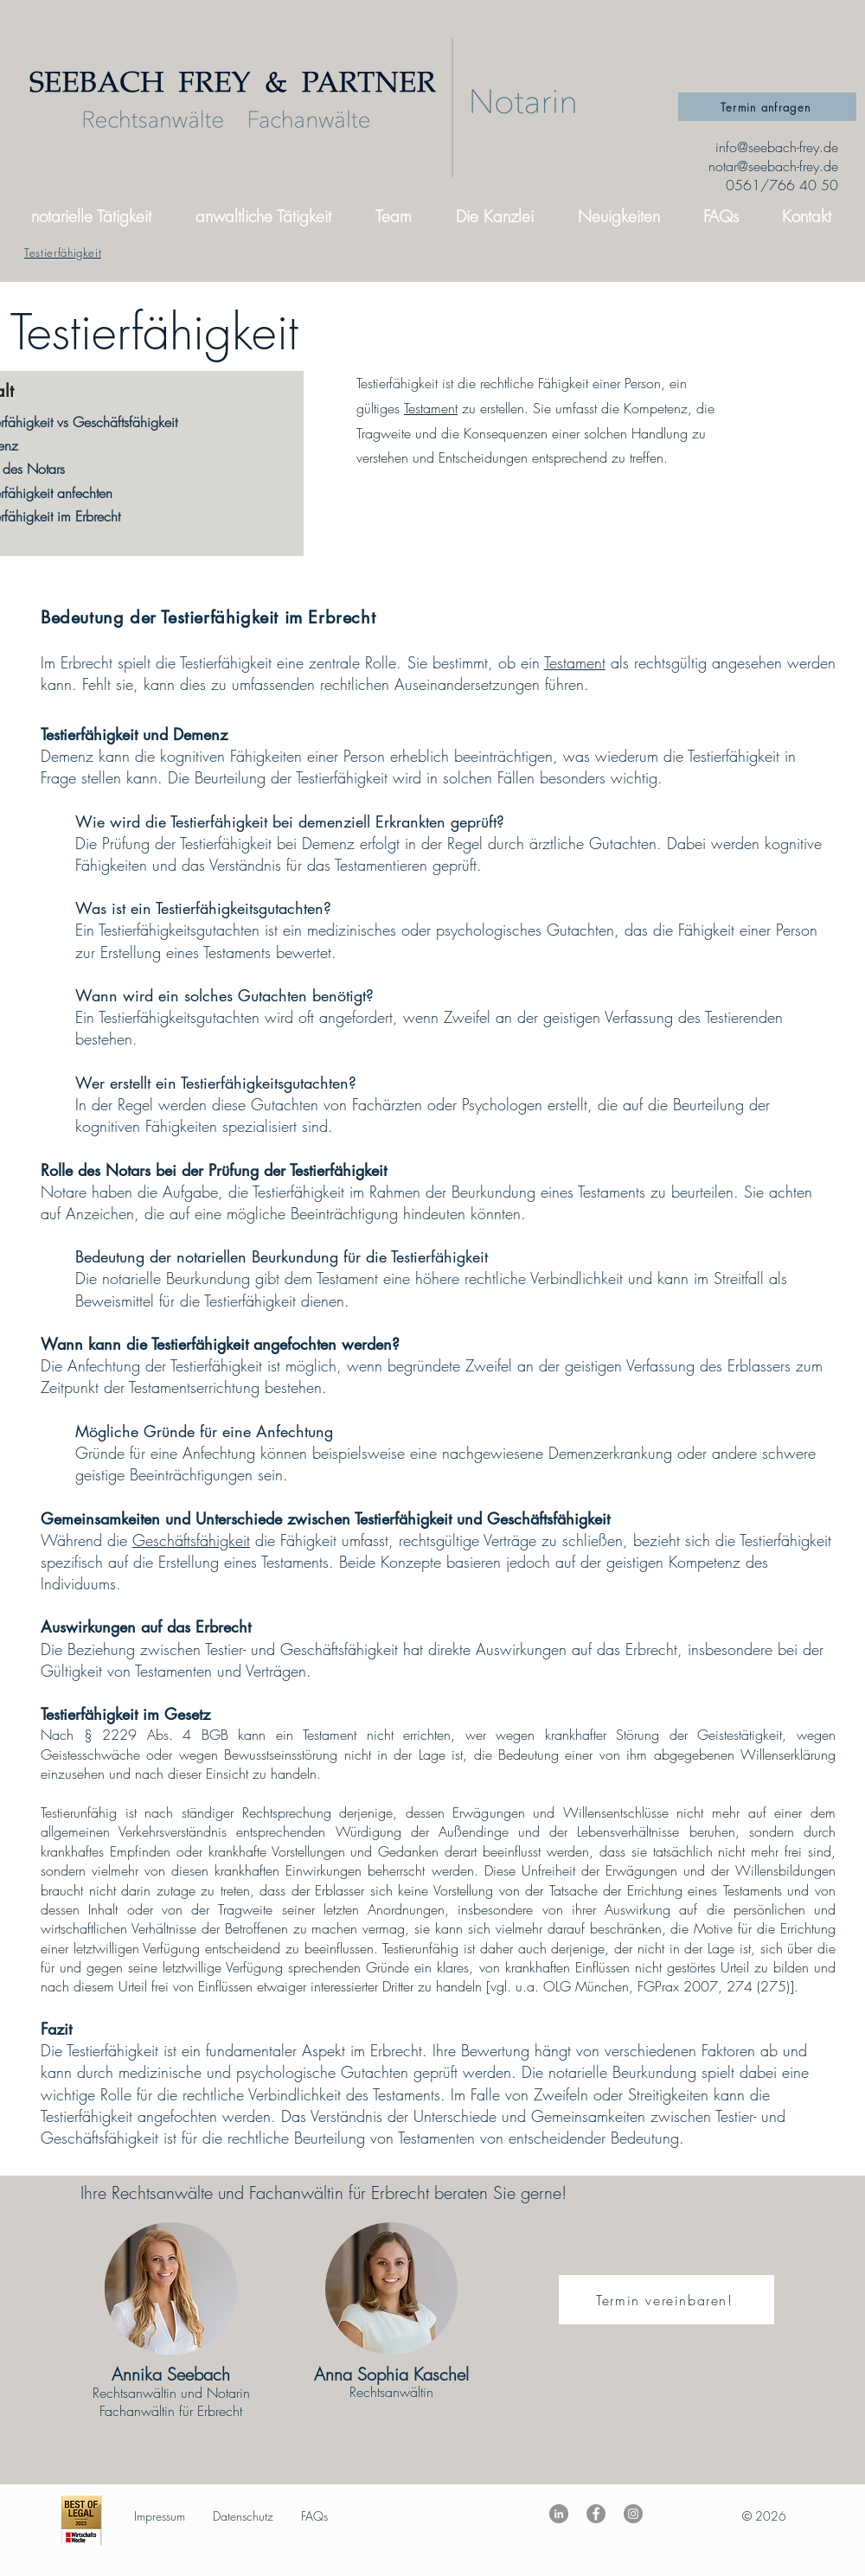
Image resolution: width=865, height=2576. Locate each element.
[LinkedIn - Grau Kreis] (558, 2513)
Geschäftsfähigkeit (191, 1540)
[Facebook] (596, 2513)
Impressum (159, 2516)
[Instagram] (633, 2513)
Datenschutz (243, 2516)
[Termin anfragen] (767, 107)
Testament (431, 408)
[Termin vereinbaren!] (666, 2299)
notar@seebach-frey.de (773, 166)
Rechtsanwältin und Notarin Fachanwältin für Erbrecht (171, 2401)
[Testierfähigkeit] (63, 252)
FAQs (314, 2516)
